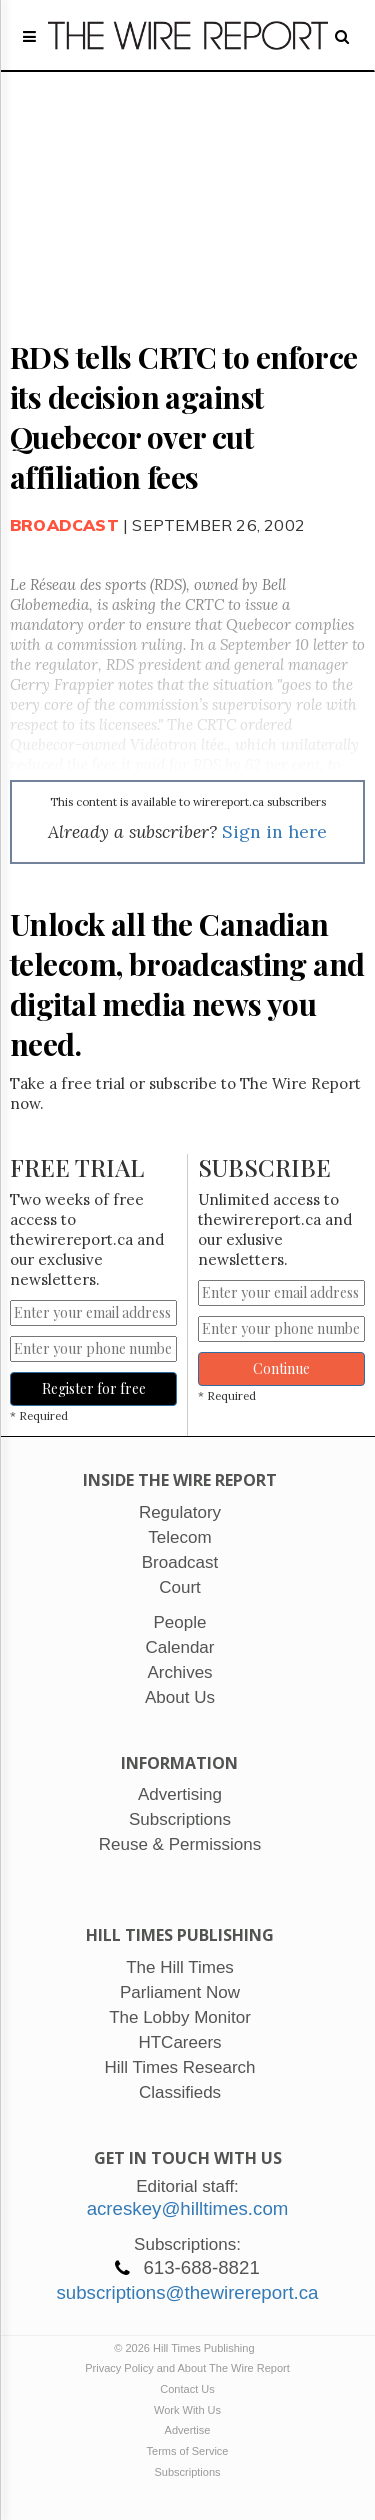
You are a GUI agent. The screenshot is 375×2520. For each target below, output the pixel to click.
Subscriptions (187, 2472)
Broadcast (64, 525)
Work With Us (187, 2410)
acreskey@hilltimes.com (188, 2208)
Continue (281, 1368)
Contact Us (187, 2389)
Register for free (94, 1388)
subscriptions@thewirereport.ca (187, 2292)
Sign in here (274, 831)
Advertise (188, 2430)
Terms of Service (188, 2451)
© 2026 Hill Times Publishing (187, 2348)
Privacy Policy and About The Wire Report (187, 2368)
